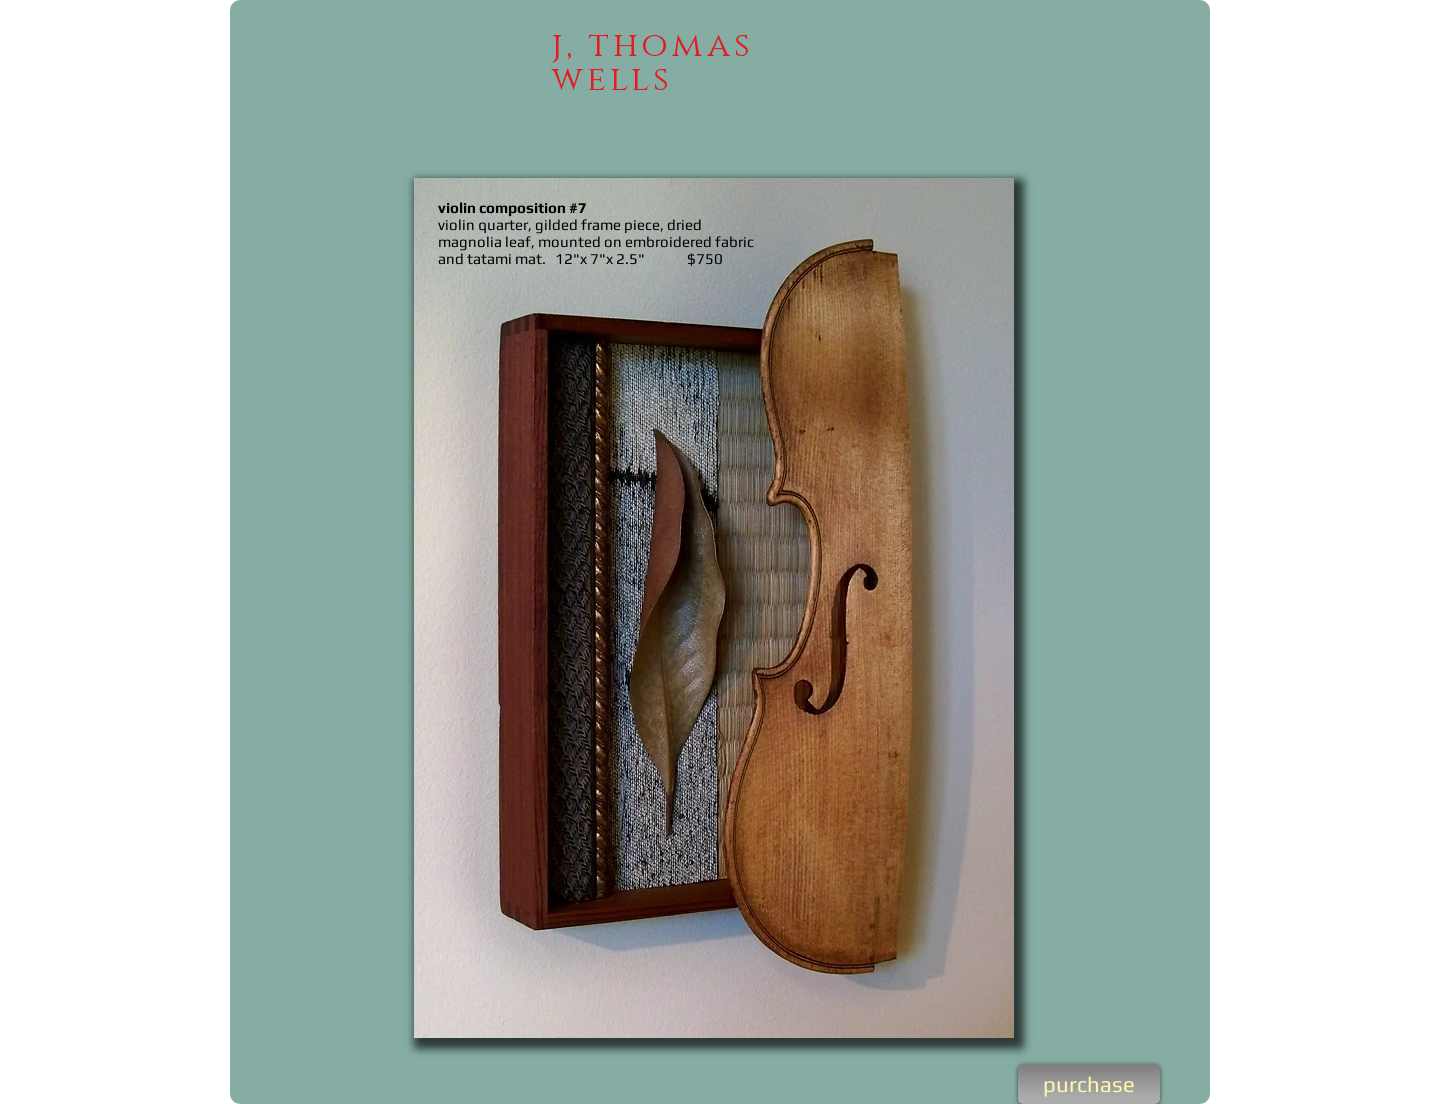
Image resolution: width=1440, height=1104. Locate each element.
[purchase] (1089, 1084)
